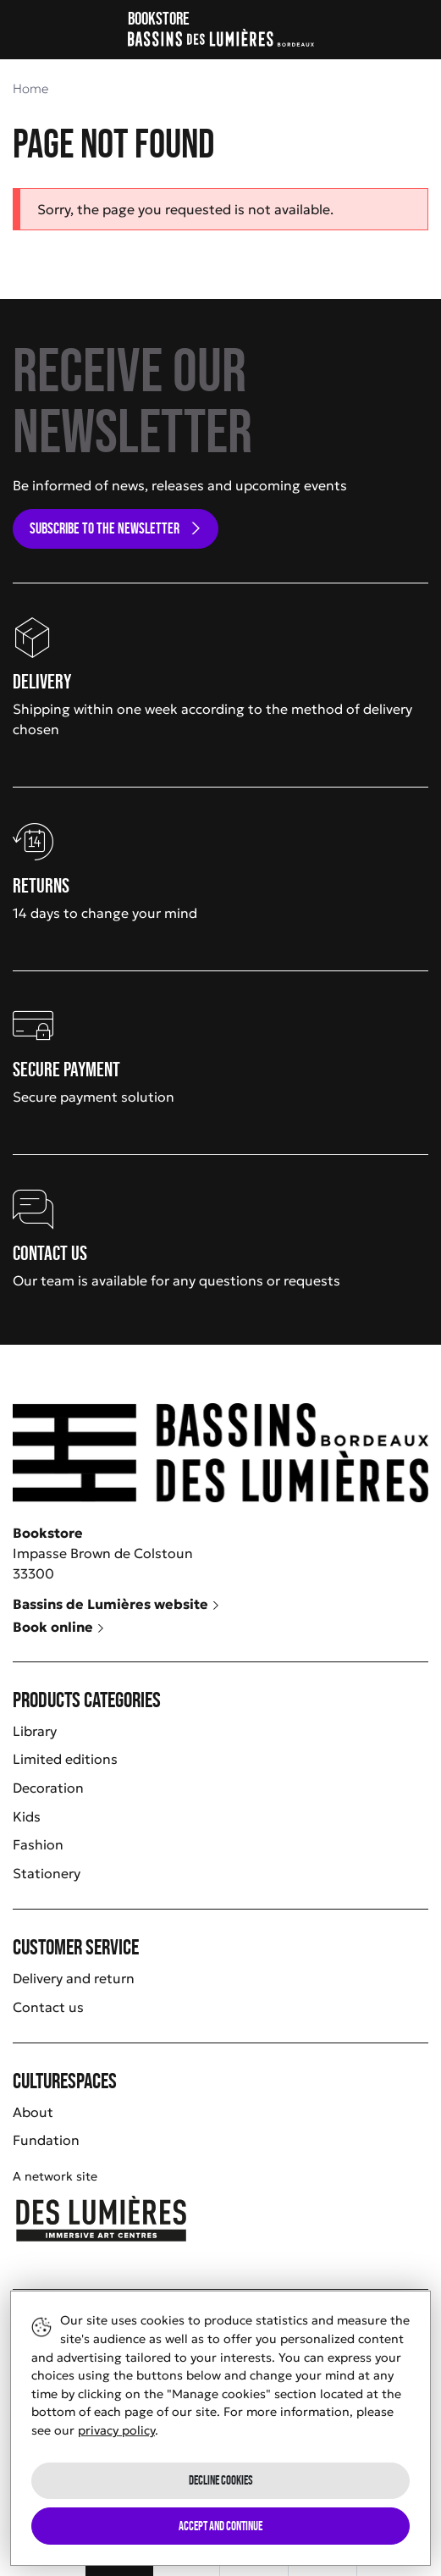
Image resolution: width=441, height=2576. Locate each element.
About (33, 2111)
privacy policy (116, 2430)
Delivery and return (74, 1978)
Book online (59, 1626)
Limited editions (65, 1758)
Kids (27, 1816)
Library (35, 1730)
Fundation (46, 2139)
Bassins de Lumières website (116, 1603)
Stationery (46, 1873)
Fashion (38, 1844)
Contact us (48, 2006)
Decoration (48, 1787)
